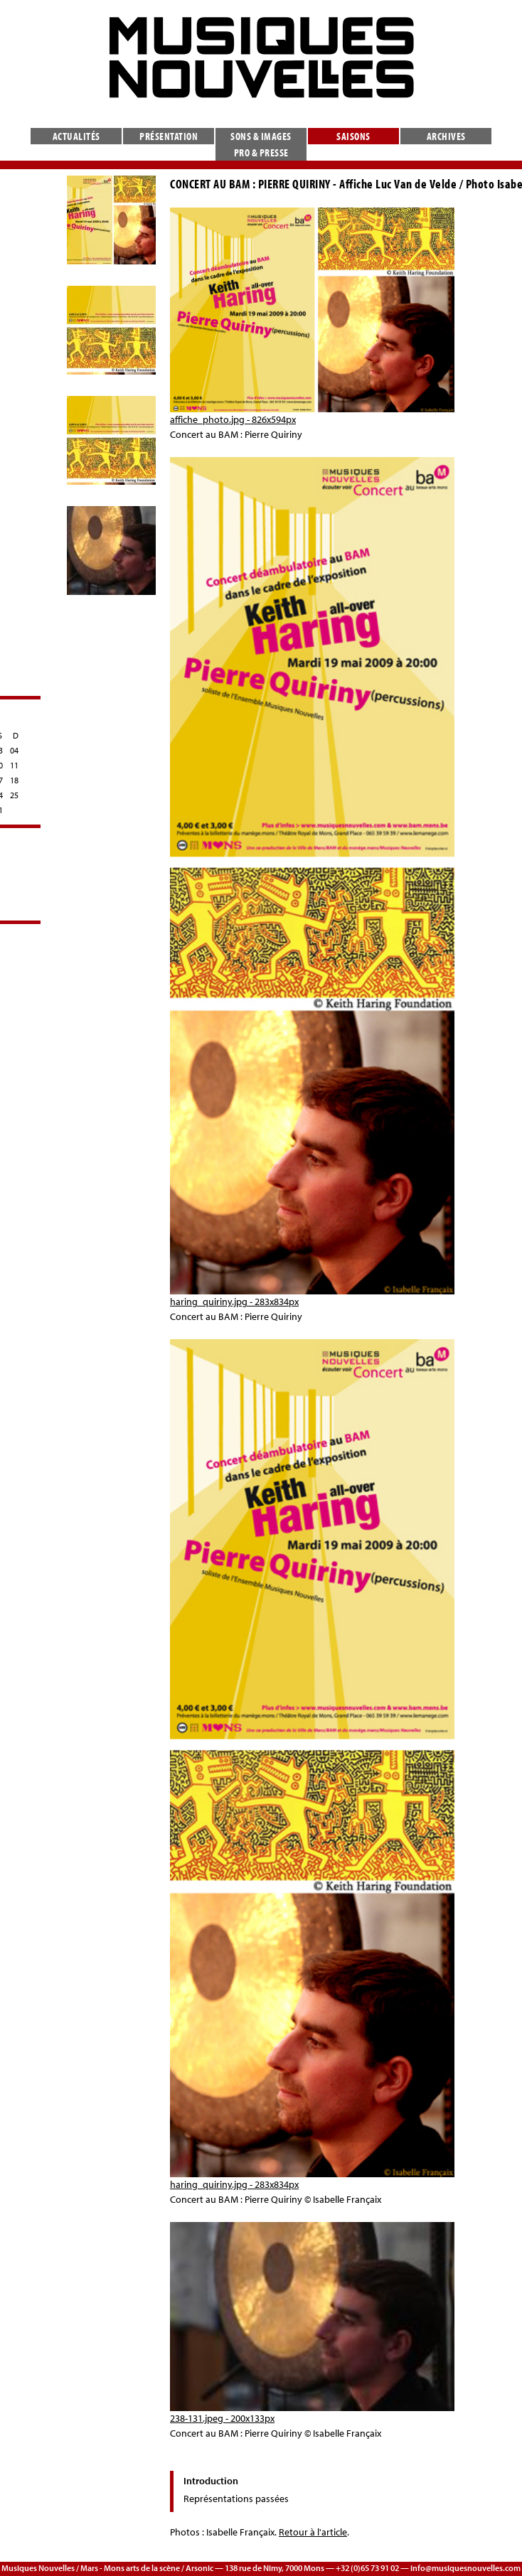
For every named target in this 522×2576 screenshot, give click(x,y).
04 (14, 750)
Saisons (353, 136)
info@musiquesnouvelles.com (465, 2567)
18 (14, 780)
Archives (446, 136)
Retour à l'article (313, 2532)
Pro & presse (261, 152)
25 (14, 795)
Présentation (168, 136)
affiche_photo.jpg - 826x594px (233, 419)
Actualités (76, 136)
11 (14, 765)
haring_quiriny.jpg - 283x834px (234, 1301)
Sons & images (261, 136)
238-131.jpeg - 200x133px (222, 2418)
